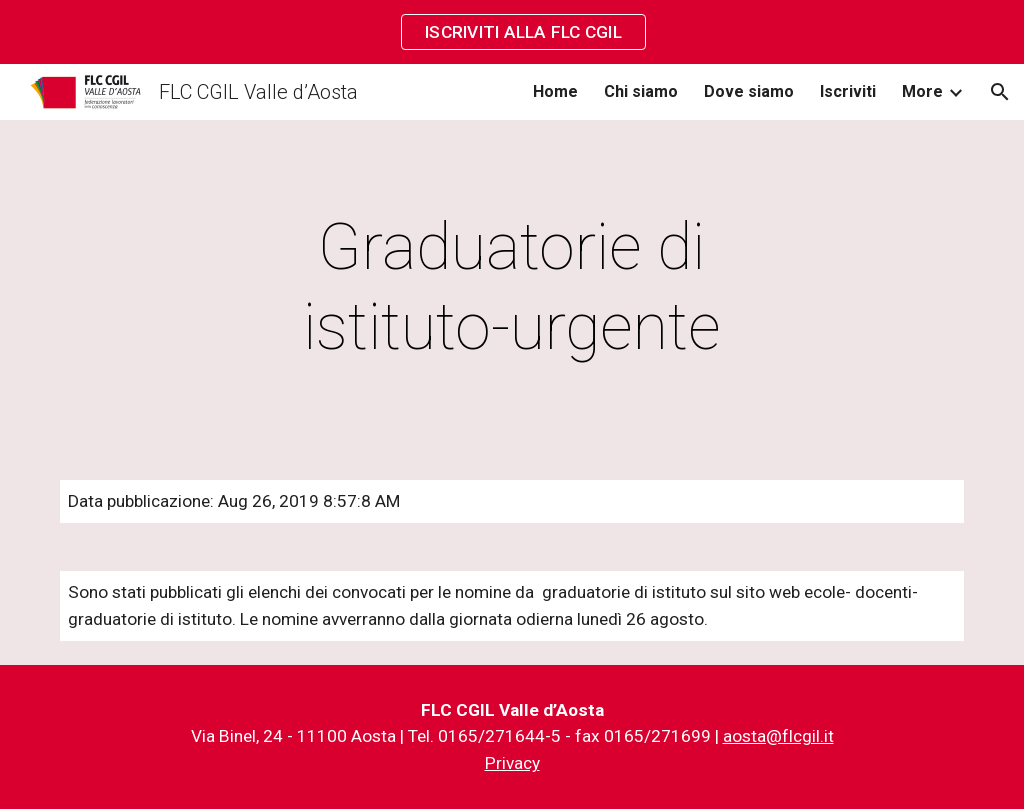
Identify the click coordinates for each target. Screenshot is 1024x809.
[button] (1000, 92)
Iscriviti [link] (848, 91)
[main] (511, 288)
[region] (512, 32)
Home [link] (555, 91)
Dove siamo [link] (749, 91)
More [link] (922, 91)
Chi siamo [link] (641, 91)
